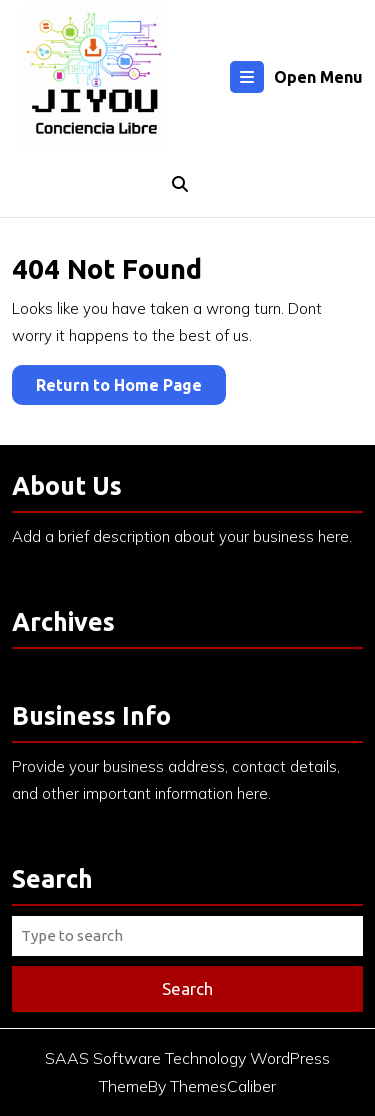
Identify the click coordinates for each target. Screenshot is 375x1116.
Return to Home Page (131, 388)
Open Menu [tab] (296, 77)
